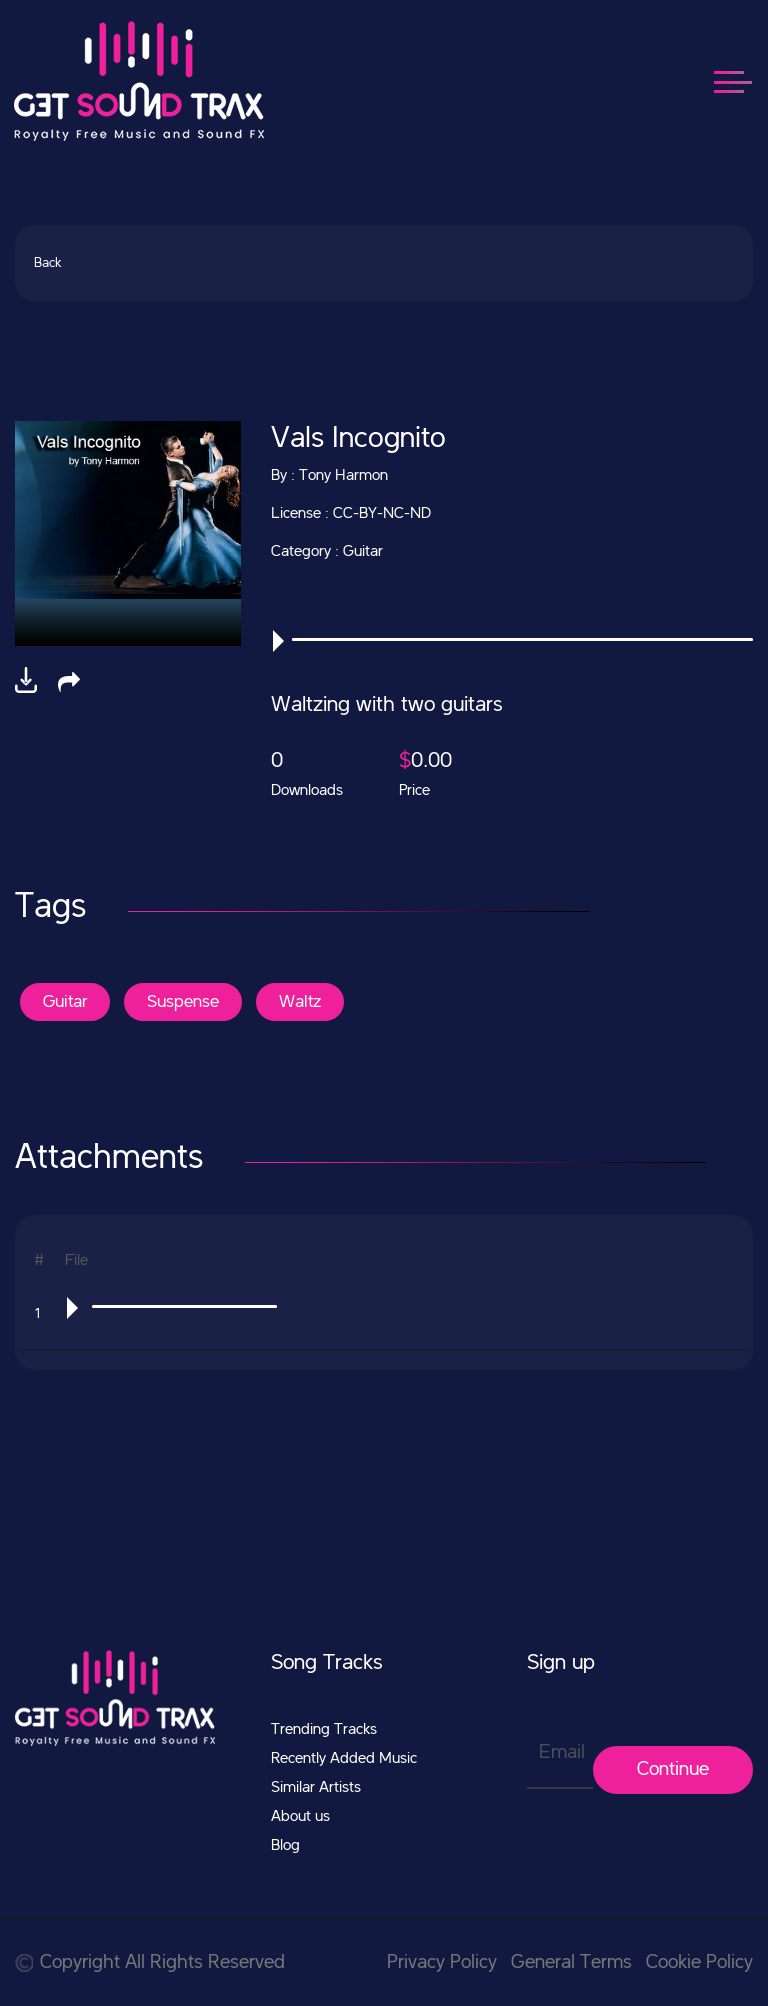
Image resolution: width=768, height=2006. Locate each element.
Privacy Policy (442, 1963)
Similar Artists (316, 1788)
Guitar (65, 1002)
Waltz (300, 1002)
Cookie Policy (699, 1963)
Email (562, 1753)
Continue (673, 1770)
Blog (285, 1846)
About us (300, 1817)
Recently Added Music (344, 1759)
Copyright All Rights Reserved (150, 1963)
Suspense (183, 1002)
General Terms (571, 1963)
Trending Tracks (324, 1730)
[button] (69, 682)
